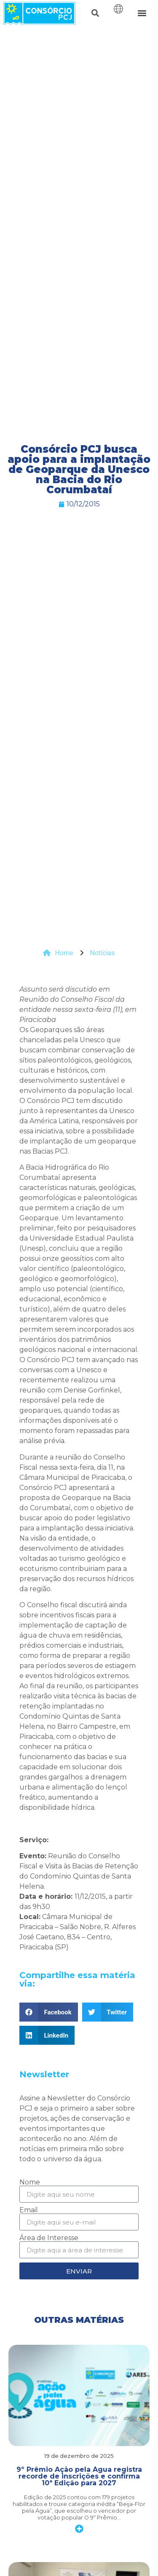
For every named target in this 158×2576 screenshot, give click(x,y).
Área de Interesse (48, 2238)
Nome (29, 2182)
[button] (95, 13)
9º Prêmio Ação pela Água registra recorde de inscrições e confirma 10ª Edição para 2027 (79, 2476)
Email (28, 2210)
